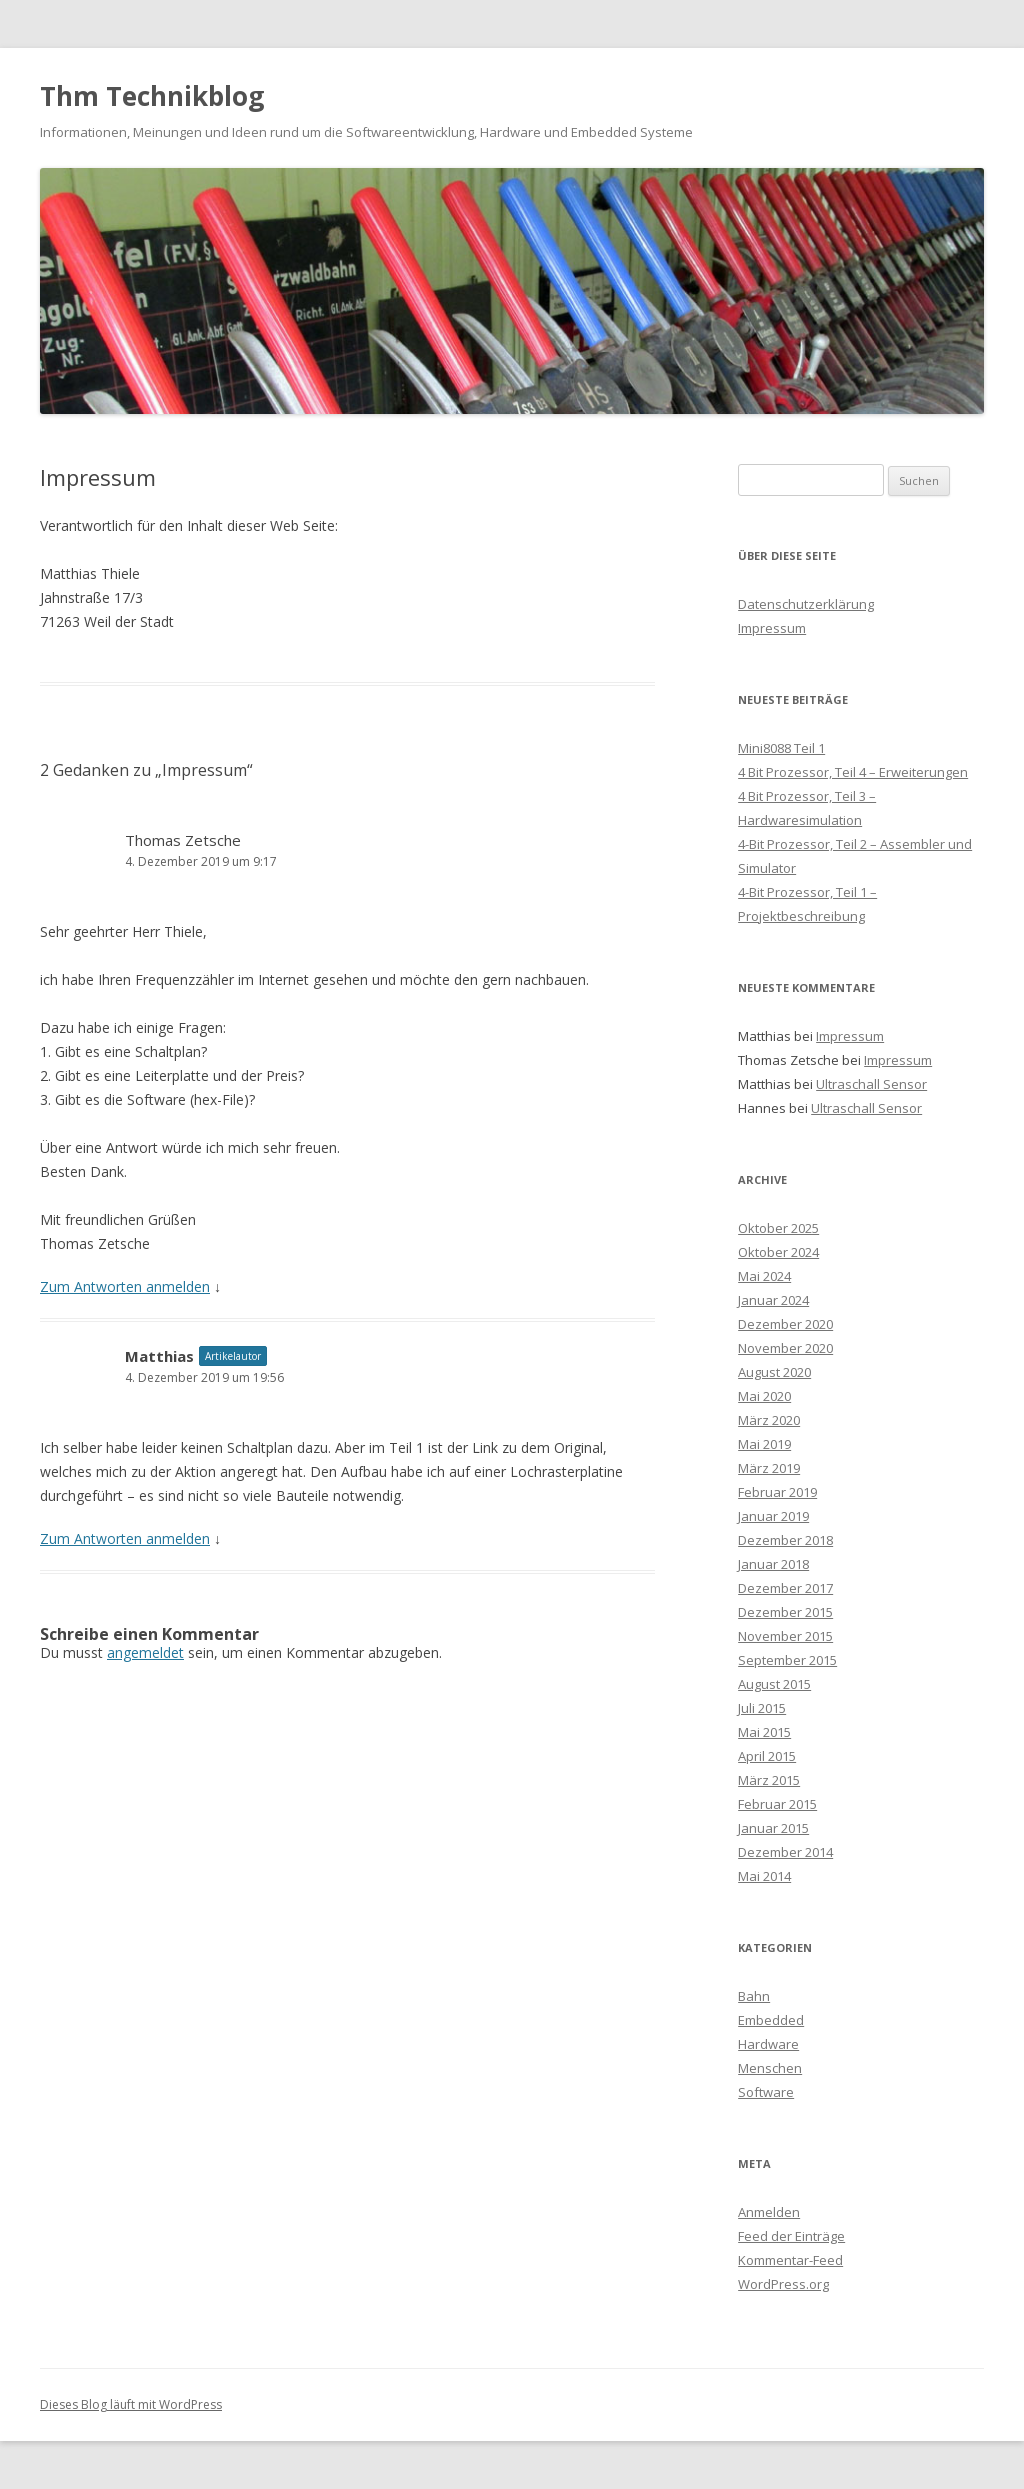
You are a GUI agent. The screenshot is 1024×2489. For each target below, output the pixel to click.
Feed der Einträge (791, 2236)
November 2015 (785, 1636)
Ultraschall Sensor (871, 1084)
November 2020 (785, 1348)
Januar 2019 (773, 1516)
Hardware (768, 2044)
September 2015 (787, 1660)
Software (766, 2092)
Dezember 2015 (785, 1612)
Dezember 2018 (785, 1540)
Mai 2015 (764, 1732)
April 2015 (767, 1756)
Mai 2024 (764, 1276)
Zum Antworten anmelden (125, 1286)
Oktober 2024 (778, 1252)
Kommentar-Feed (790, 2260)
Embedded (771, 2020)
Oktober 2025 (778, 1228)
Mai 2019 (764, 1444)
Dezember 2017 (785, 1588)
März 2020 (769, 1420)
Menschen (770, 2068)
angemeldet (145, 1652)
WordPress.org (783, 2284)
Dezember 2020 (785, 1324)
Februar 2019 (777, 1492)
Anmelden (769, 2212)
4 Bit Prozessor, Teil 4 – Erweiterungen (853, 772)
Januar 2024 (773, 1300)
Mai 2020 (764, 1396)
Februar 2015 (777, 1804)
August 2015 (774, 1684)
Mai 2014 (764, 1876)
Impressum (772, 628)
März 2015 (769, 1780)
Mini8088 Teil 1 (781, 748)
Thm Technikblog (152, 96)
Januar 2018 (773, 1564)
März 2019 (769, 1468)
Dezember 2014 (785, 1852)
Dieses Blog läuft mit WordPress (131, 2404)
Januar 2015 (773, 1828)
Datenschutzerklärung (806, 604)
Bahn (754, 1996)
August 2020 (774, 1372)
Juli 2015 (762, 1708)
